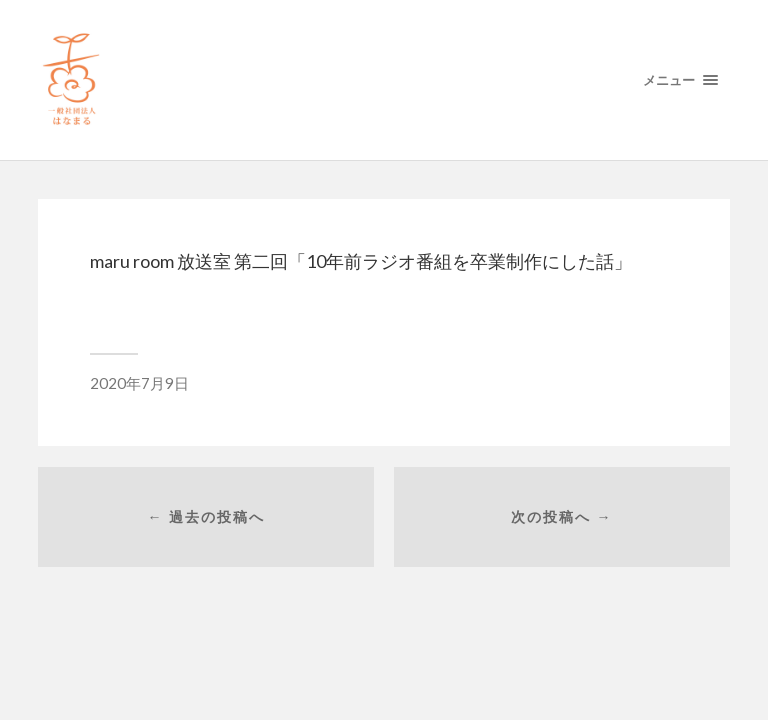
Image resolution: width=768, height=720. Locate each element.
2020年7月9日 (139, 383)
